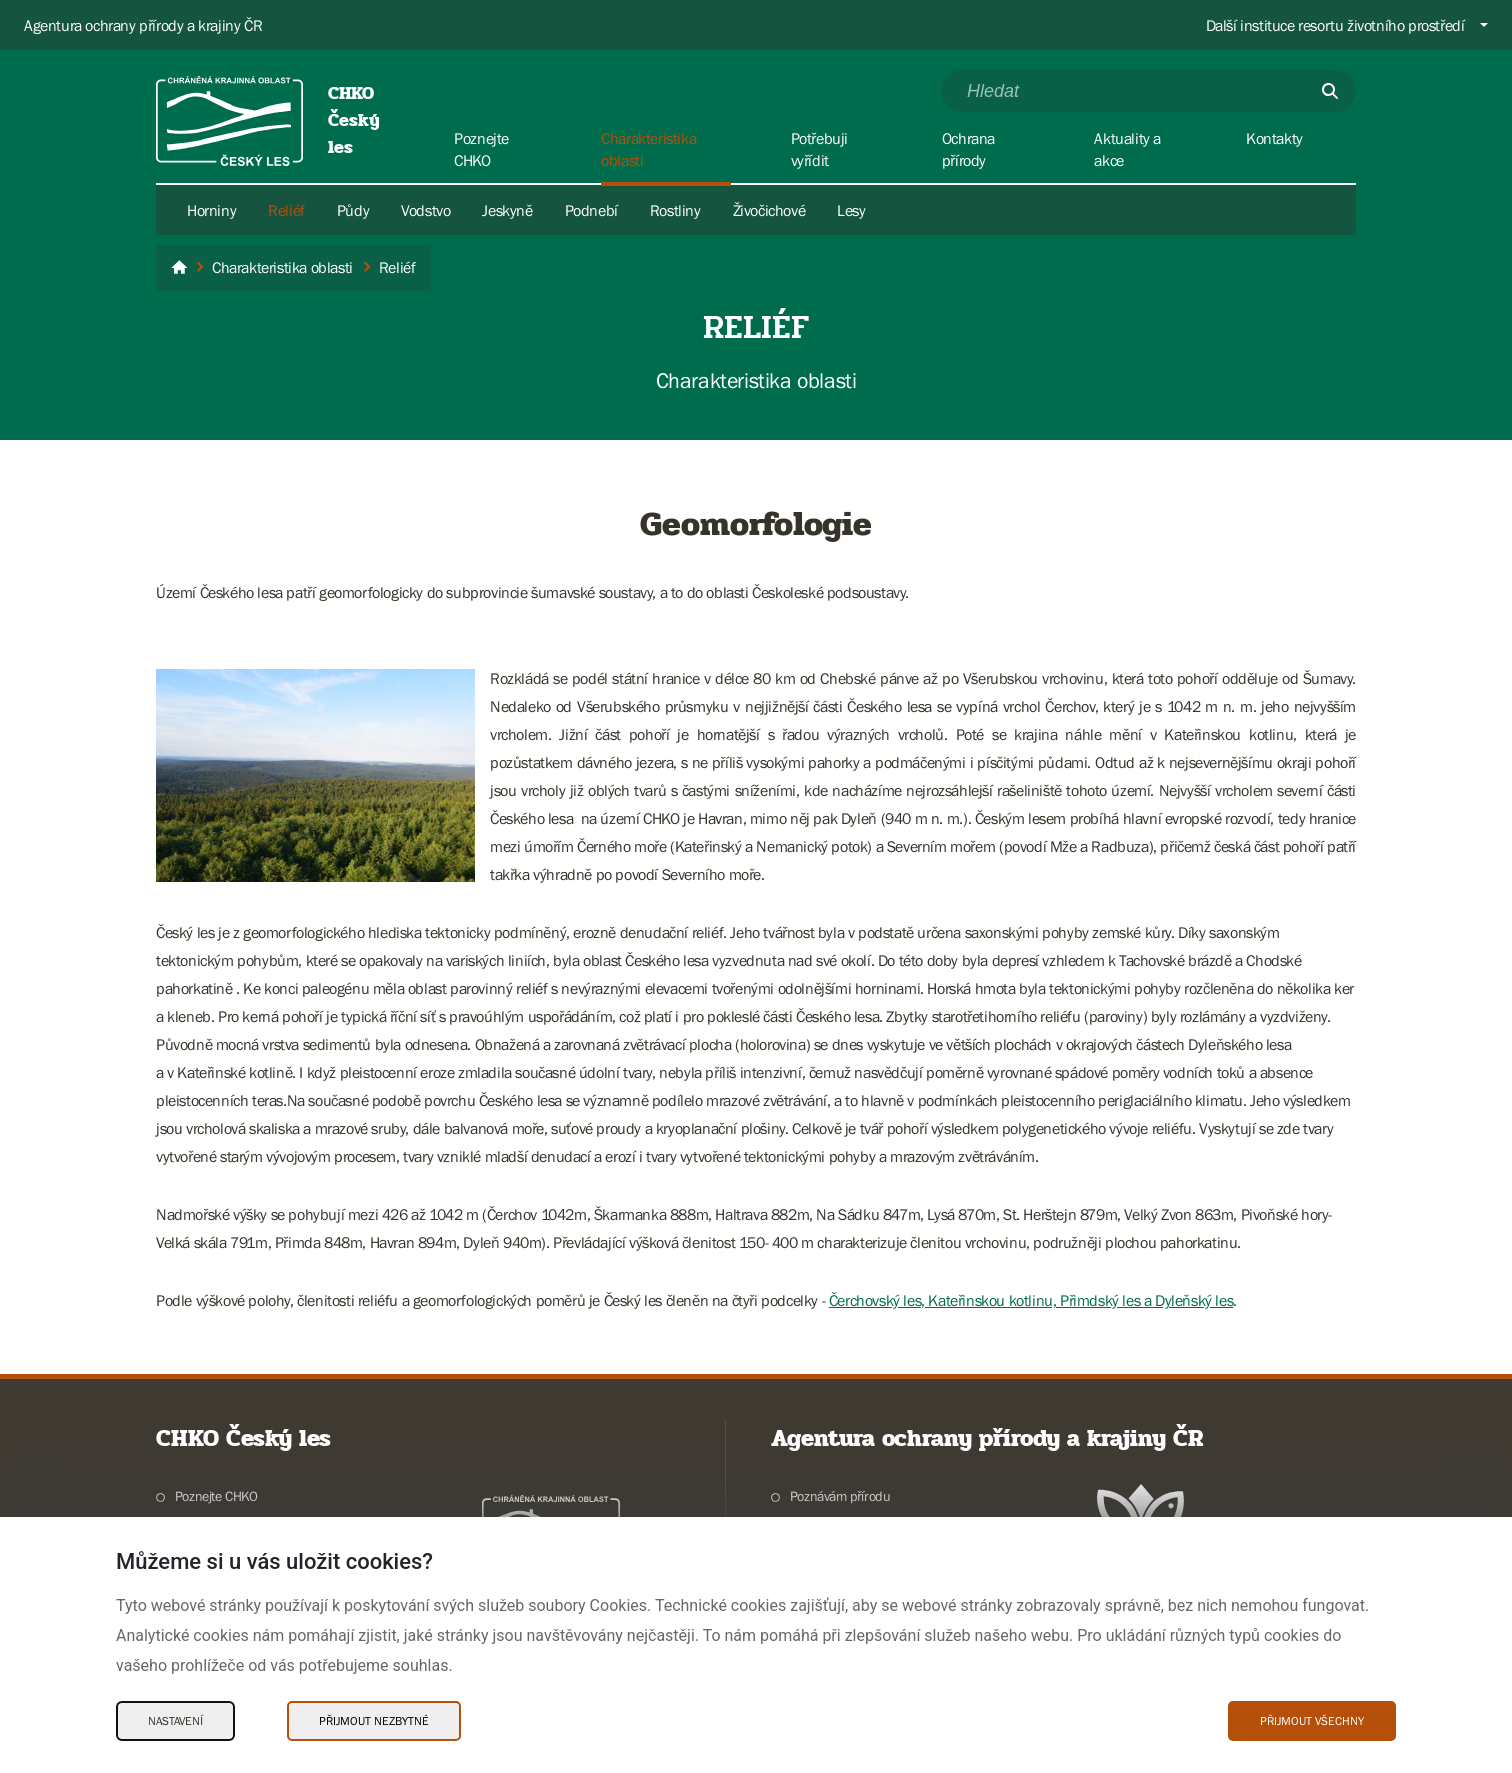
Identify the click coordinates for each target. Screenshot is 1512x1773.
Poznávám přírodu (840, 1496)
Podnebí (591, 210)
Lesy (851, 210)
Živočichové (769, 210)
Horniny (211, 210)
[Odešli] (1330, 91)
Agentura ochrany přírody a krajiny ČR (143, 25)
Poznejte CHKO (216, 1496)
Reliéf (286, 210)
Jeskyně (507, 210)
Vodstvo (425, 210)
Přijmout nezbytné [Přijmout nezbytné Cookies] (374, 1721)
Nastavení (175, 1721)
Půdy (353, 210)
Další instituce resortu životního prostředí (1335, 25)
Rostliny (675, 210)
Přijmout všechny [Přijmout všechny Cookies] (1312, 1721)
